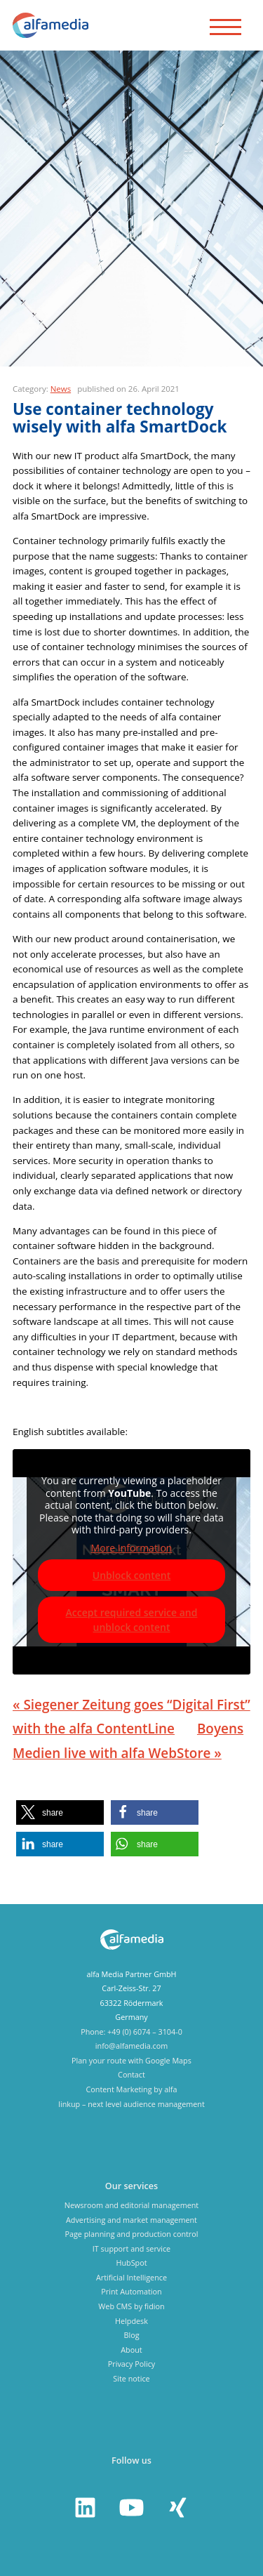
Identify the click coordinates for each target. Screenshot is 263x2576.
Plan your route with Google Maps (131, 2060)
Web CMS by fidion (131, 2306)
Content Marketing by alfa (131, 2089)
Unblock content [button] (132, 1575)
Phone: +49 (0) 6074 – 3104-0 (131, 2031)
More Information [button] (132, 1548)
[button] (60, 1812)
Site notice (131, 2378)
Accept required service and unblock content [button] (132, 1620)
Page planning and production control (131, 2233)
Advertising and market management (131, 2219)
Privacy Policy (131, 2363)
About (131, 2349)
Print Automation (131, 2291)
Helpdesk (131, 2321)
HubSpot (131, 2262)
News (60, 388)
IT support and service (131, 2248)
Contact (131, 2074)
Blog (131, 2335)
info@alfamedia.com (131, 2045)
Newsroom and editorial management (131, 2205)
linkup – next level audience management (131, 2104)
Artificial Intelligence (131, 2277)
